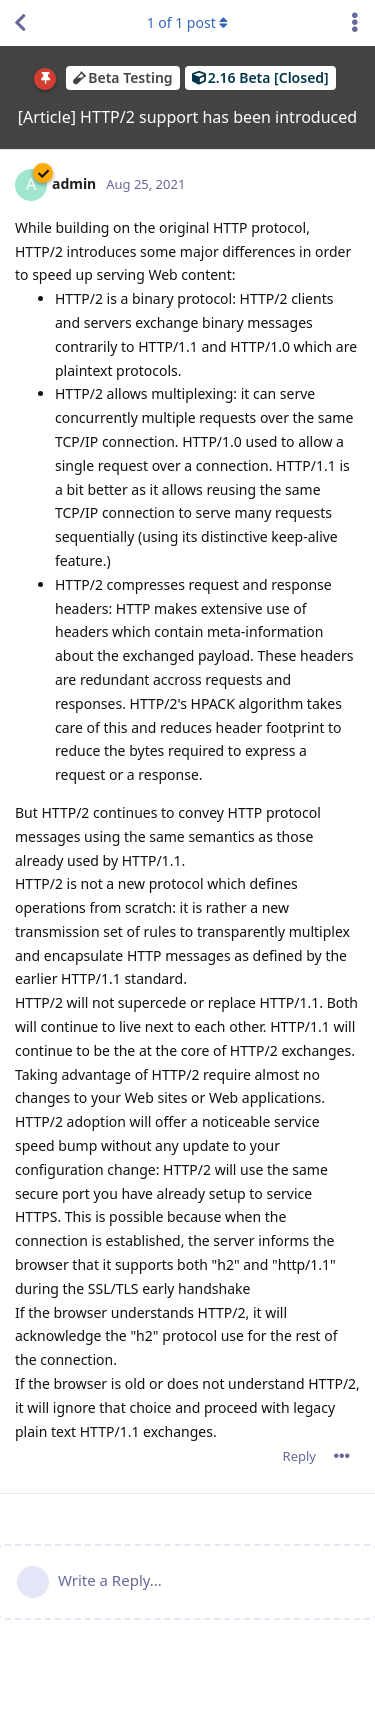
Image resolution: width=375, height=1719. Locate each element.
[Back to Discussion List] (20, 23)
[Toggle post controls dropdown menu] (342, 1456)
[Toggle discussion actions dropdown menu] (355, 23)
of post (188, 22)
